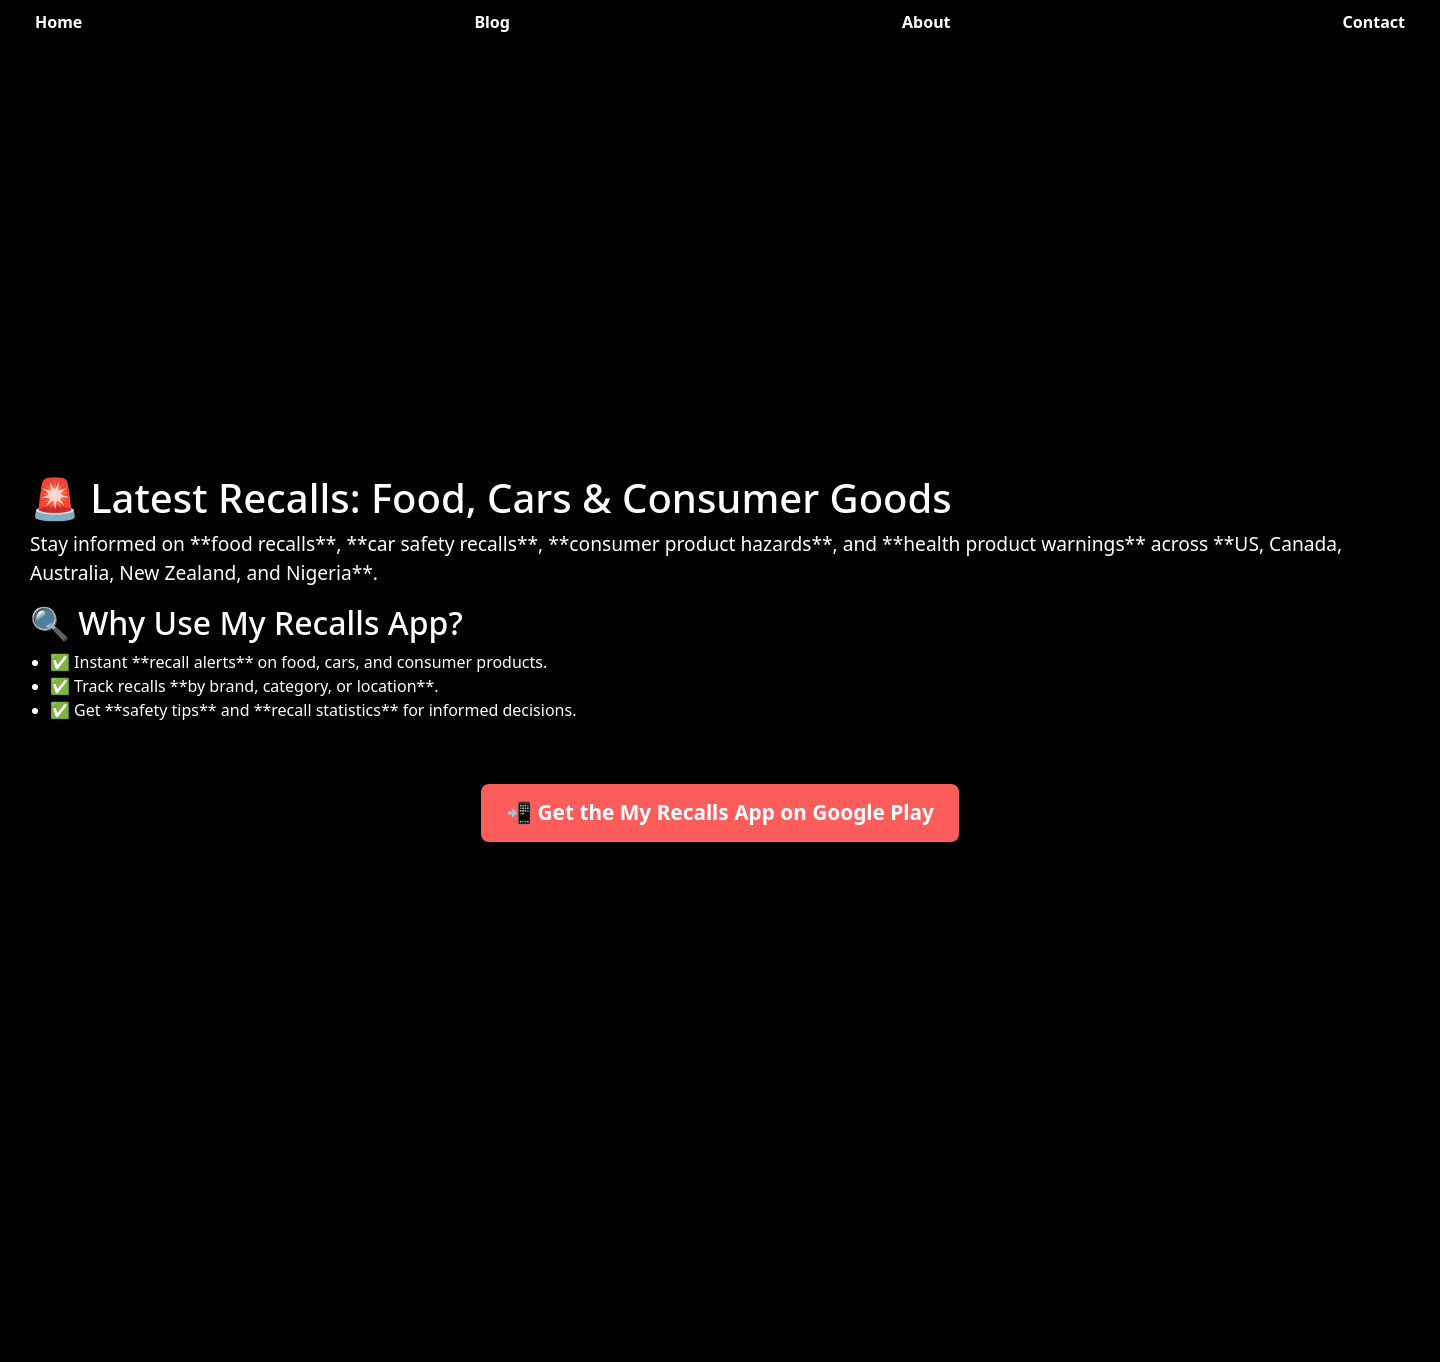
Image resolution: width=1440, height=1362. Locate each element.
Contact (1374, 22)
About (926, 22)
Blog (492, 22)
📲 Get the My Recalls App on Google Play (720, 812)
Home (58, 22)
